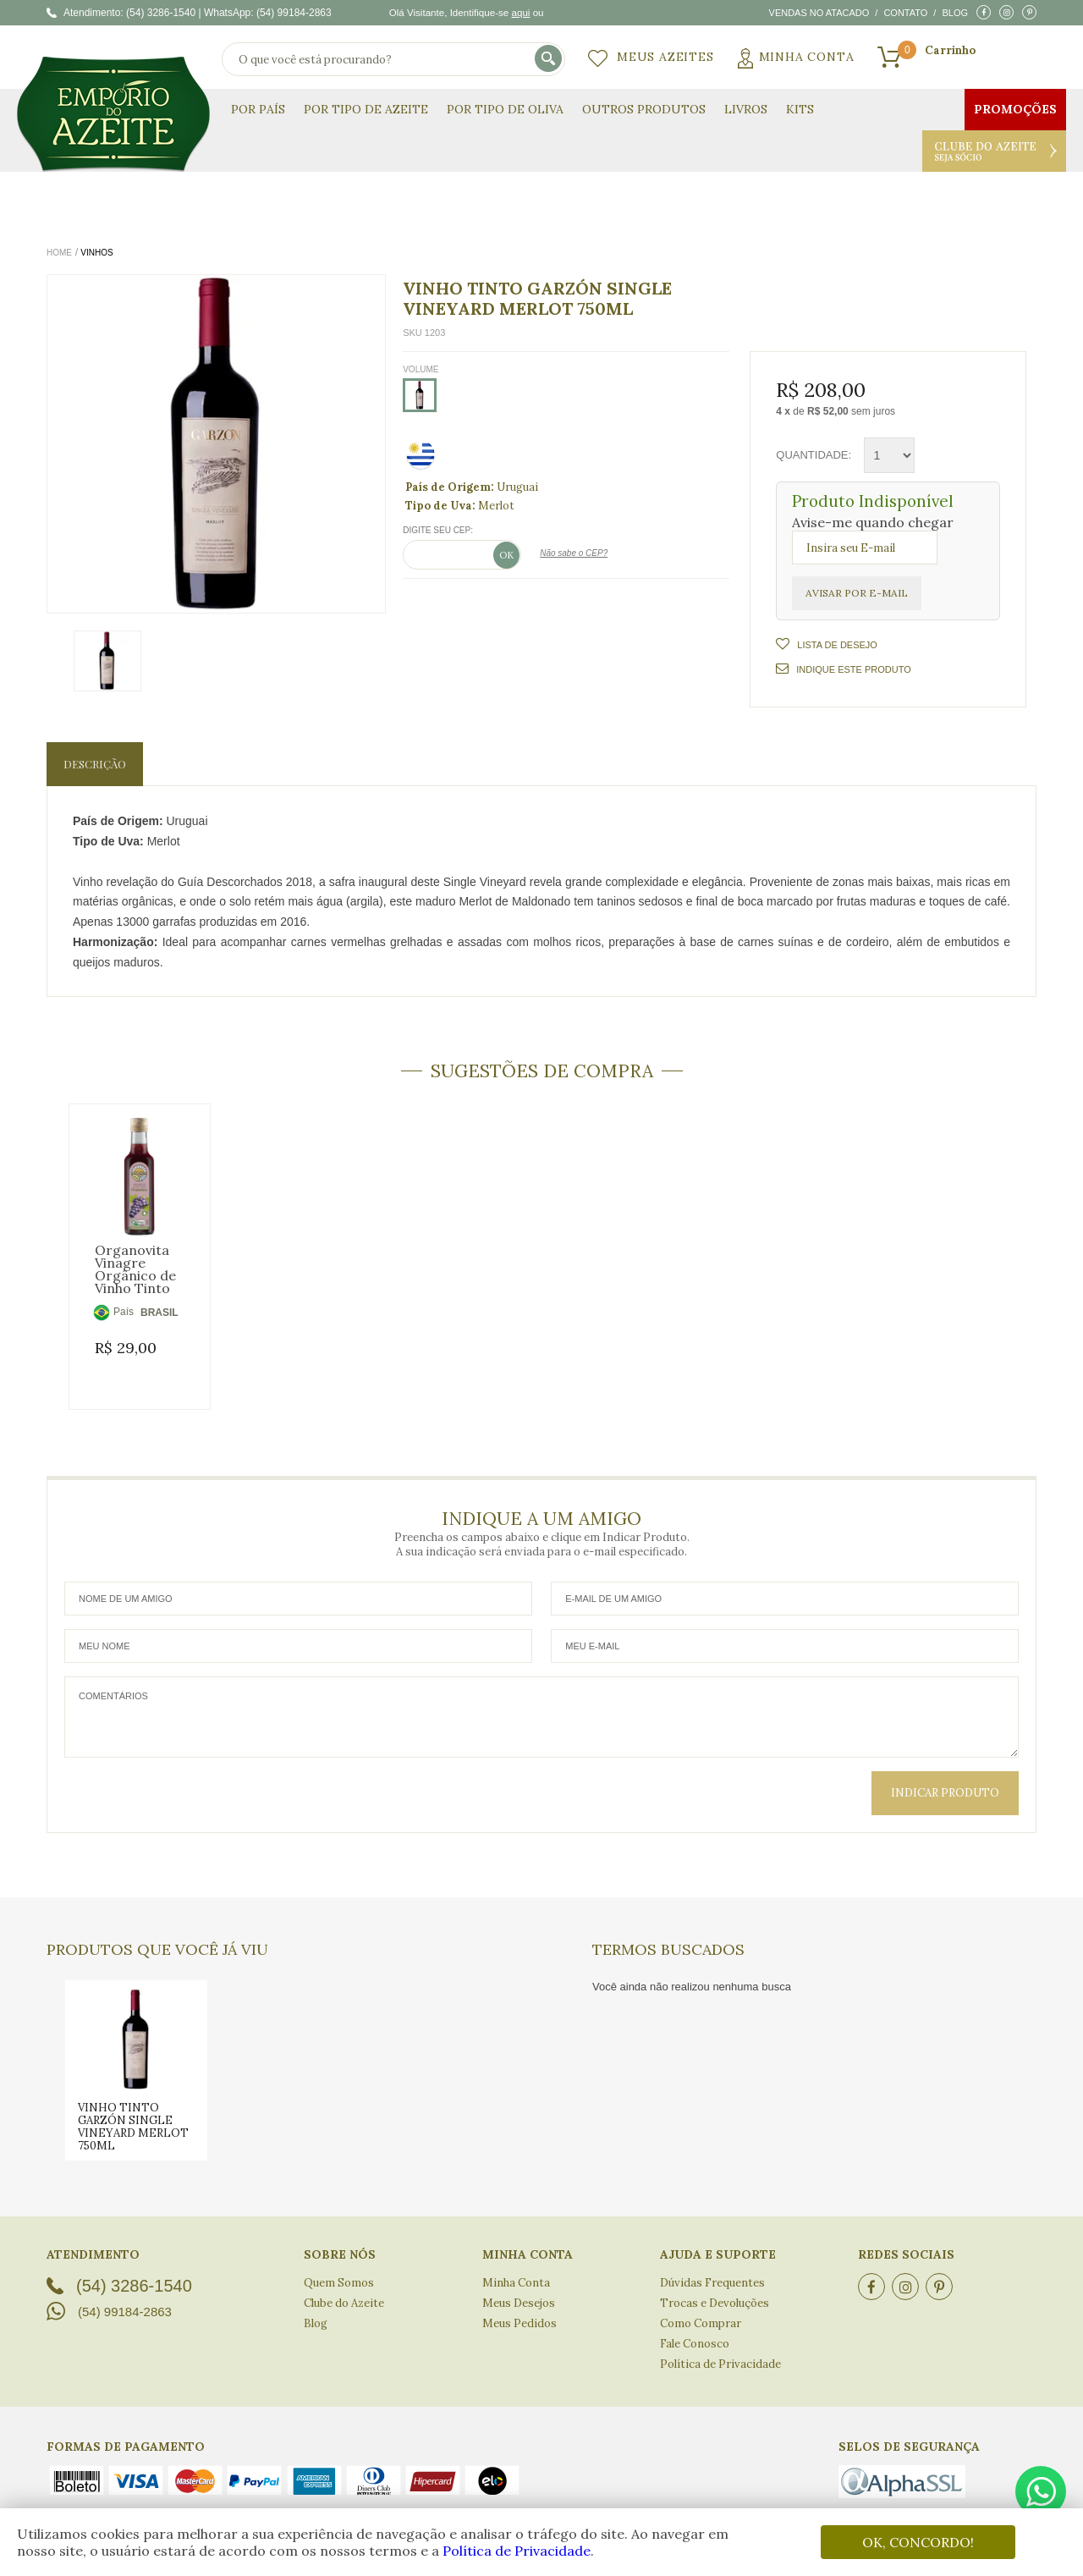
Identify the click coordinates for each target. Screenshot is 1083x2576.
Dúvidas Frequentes (712, 2267)
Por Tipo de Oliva (505, 109)
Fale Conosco (694, 2328)
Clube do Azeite (994, 151)
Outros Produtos (644, 109)
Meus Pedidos (519, 2308)
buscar (549, 59)
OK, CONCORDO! (918, 2542)
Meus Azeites (665, 56)
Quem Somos (339, 2267)
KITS (800, 109)
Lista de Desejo (835, 645)
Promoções (1015, 109)
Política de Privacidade (517, 2550)
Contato (905, 13)
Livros (745, 109)
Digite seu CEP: (438, 530)
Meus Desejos (518, 2288)
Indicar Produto (945, 1777)
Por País (258, 109)
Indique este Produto (843, 668)
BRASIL (159, 1312)
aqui (520, 12)
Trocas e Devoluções (714, 2288)
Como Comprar (700, 2308)
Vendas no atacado (819, 13)
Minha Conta (807, 56)
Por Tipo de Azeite (366, 109)
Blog (955, 13)
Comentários (541, 1701)
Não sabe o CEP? (573, 553)
